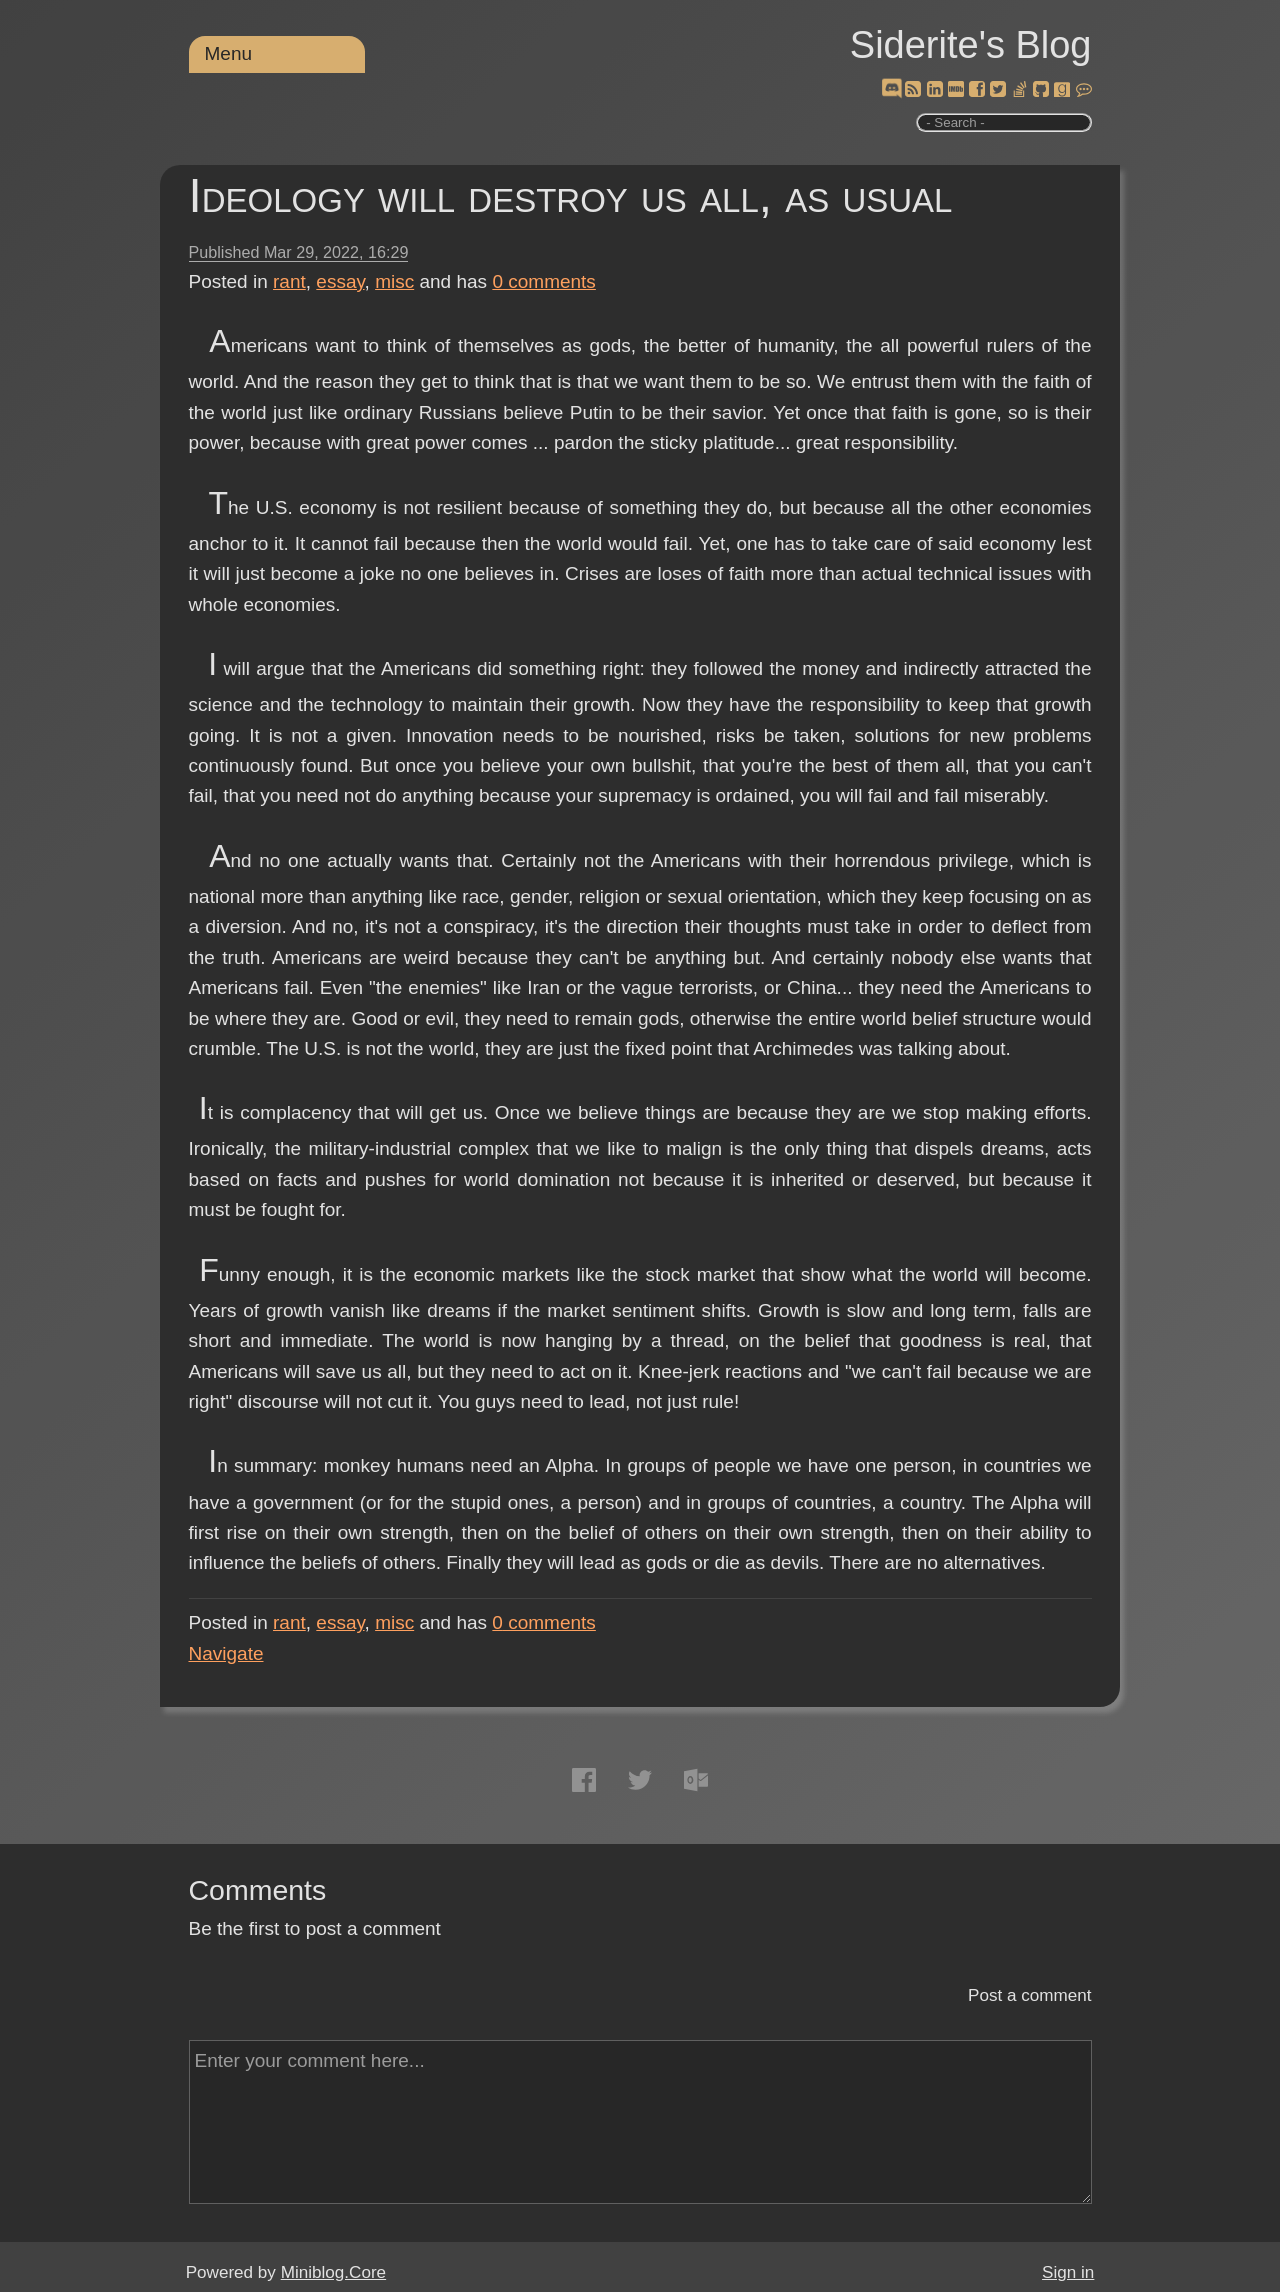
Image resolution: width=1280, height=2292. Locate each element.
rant (289, 281)
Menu (229, 53)
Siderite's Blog (971, 45)
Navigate (226, 1653)
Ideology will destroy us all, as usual (571, 195)
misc (394, 281)
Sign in (1068, 2272)
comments (544, 281)
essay (340, 281)
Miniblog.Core (333, 2272)
